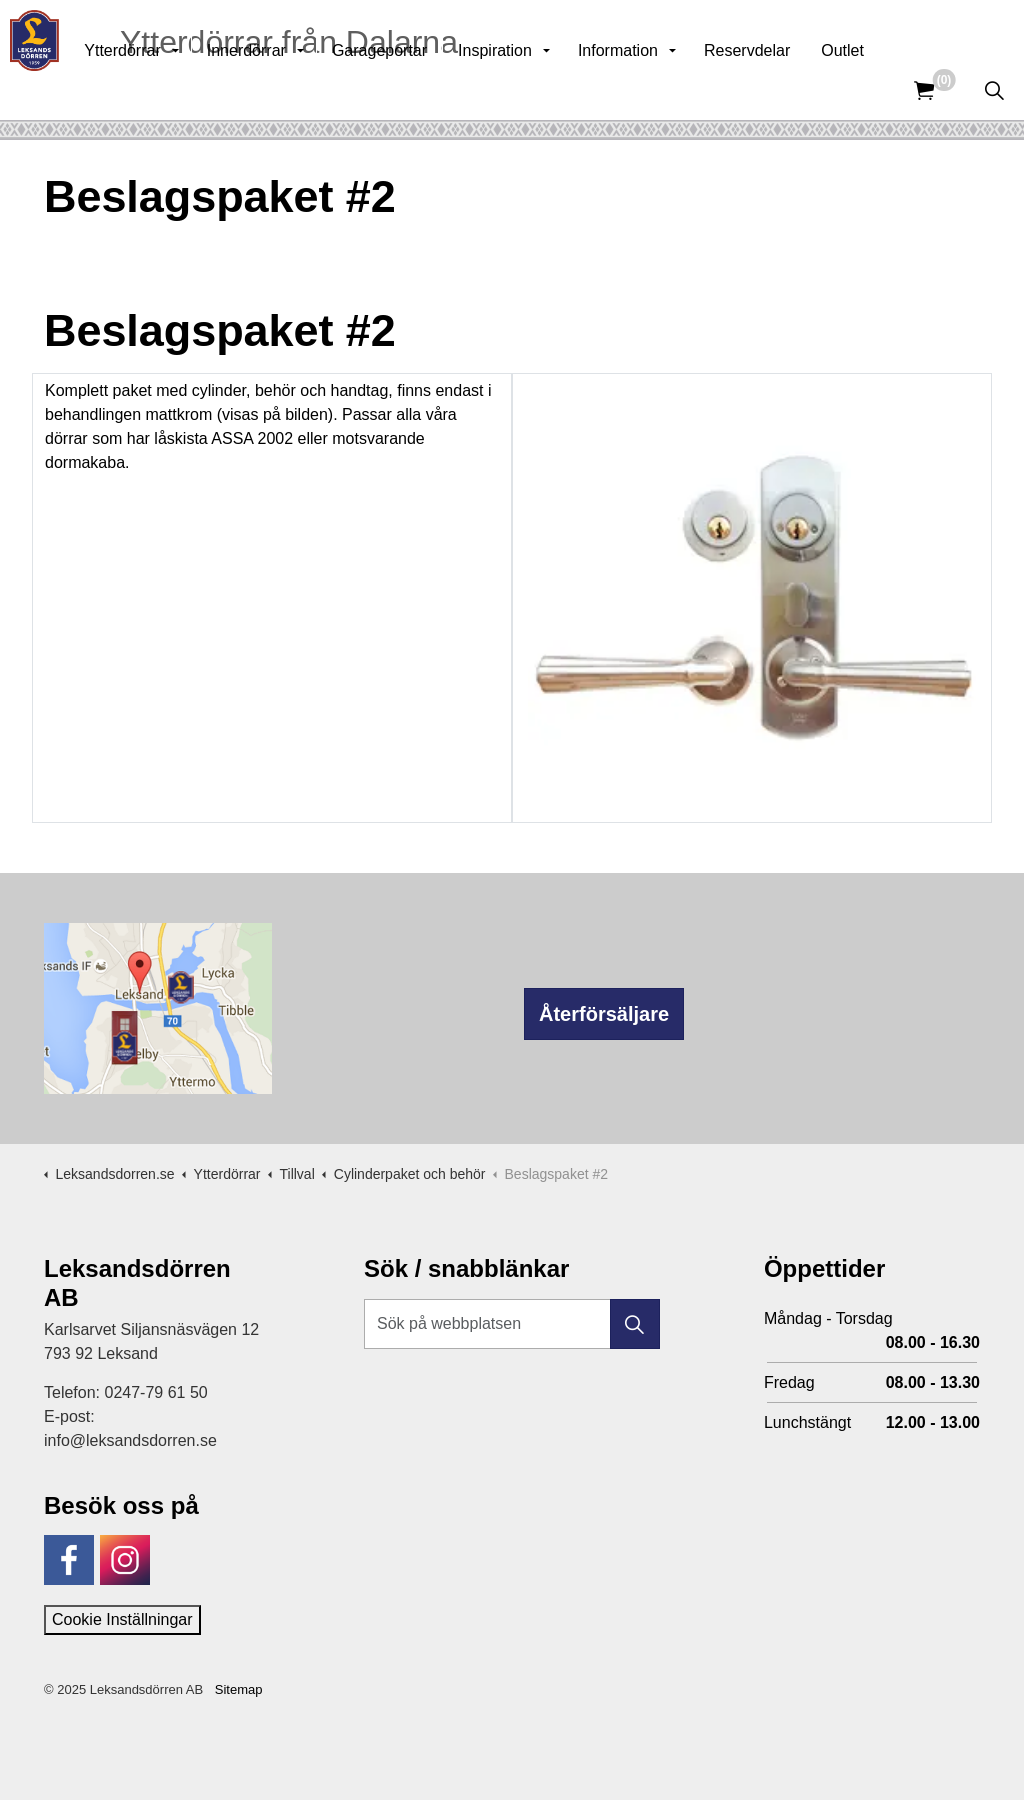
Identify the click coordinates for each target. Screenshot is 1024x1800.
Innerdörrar (289, 89)
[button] (635, 1324)
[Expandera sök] (994, 90)
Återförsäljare (604, 1014)
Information (661, 89)
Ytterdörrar (165, 89)
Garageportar (422, 89)
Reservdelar (790, 89)
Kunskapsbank (758, 30)
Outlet (885, 89)
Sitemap (239, 1689)
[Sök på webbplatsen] (512, 1324)
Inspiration (538, 89)
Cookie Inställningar (122, 1619)
